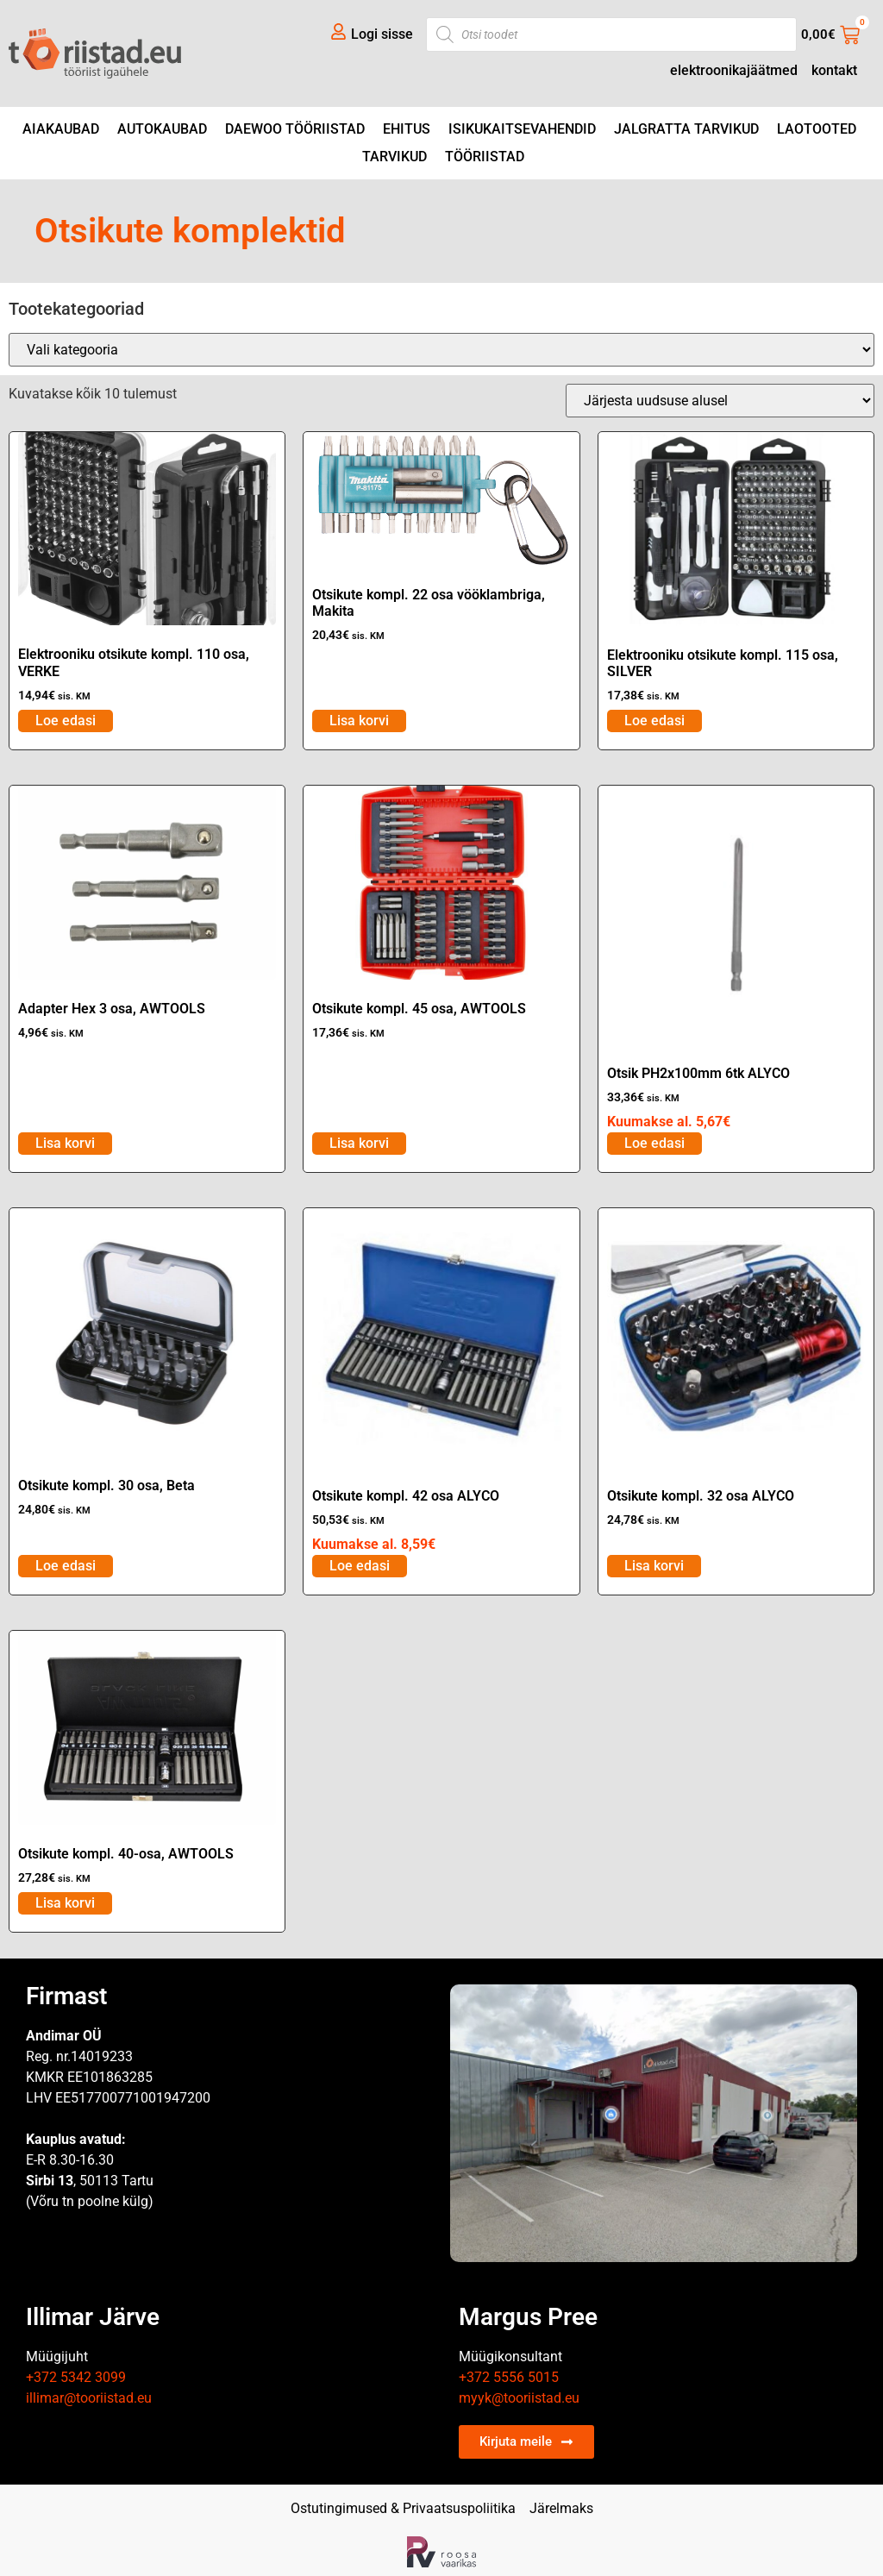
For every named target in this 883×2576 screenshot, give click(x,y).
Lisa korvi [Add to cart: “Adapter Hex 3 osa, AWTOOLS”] (65, 1143)
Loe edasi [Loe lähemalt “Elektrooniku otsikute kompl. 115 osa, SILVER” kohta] (654, 720)
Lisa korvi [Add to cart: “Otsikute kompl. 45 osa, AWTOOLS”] (359, 1143)
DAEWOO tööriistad (295, 129)
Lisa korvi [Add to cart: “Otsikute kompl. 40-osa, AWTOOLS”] (65, 1903)
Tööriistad (484, 156)
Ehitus (406, 129)
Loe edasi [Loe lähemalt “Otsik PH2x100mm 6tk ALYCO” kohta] (654, 1143)
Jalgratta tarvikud (686, 129)
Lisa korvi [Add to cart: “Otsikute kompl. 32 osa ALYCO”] (654, 1566)
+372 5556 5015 (509, 2377)
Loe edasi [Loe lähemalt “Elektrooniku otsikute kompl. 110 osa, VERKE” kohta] (65, 720)
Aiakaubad (60, 129)
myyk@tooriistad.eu (519, 2398)
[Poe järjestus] (720, 400)
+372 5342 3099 (76, 2377)
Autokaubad (162, 129)
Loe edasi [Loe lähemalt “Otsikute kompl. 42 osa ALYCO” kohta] (359, 1566)
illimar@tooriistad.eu (89, 2398)
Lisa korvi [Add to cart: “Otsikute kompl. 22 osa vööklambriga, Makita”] (359, 720)
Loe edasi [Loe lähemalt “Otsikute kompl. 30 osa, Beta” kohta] (65, 1566)
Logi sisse (382, 34)
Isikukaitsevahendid (522, 129)
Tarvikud (394, 156)
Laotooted (816, 129)
